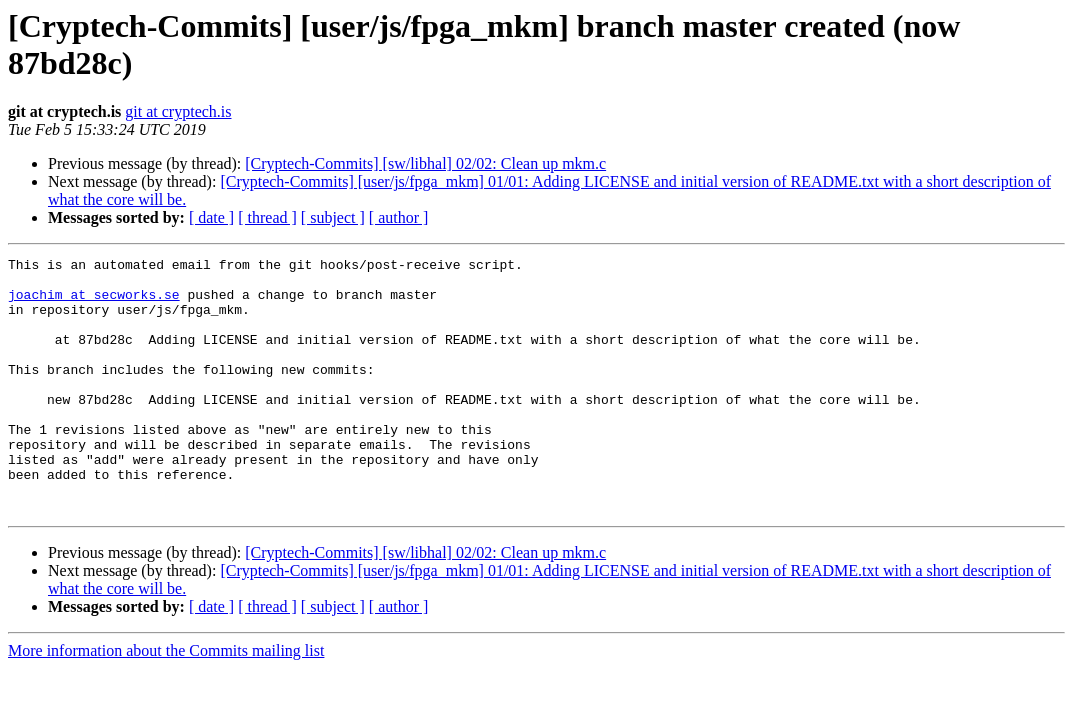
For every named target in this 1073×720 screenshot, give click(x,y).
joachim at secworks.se (94, 303)
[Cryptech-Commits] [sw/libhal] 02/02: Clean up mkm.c (425, 163)
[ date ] (211, 217)
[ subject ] (333, 217)
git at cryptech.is (178, 111)
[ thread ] (267, 217)
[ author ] (399, 217)
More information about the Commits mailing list (166, 701)
